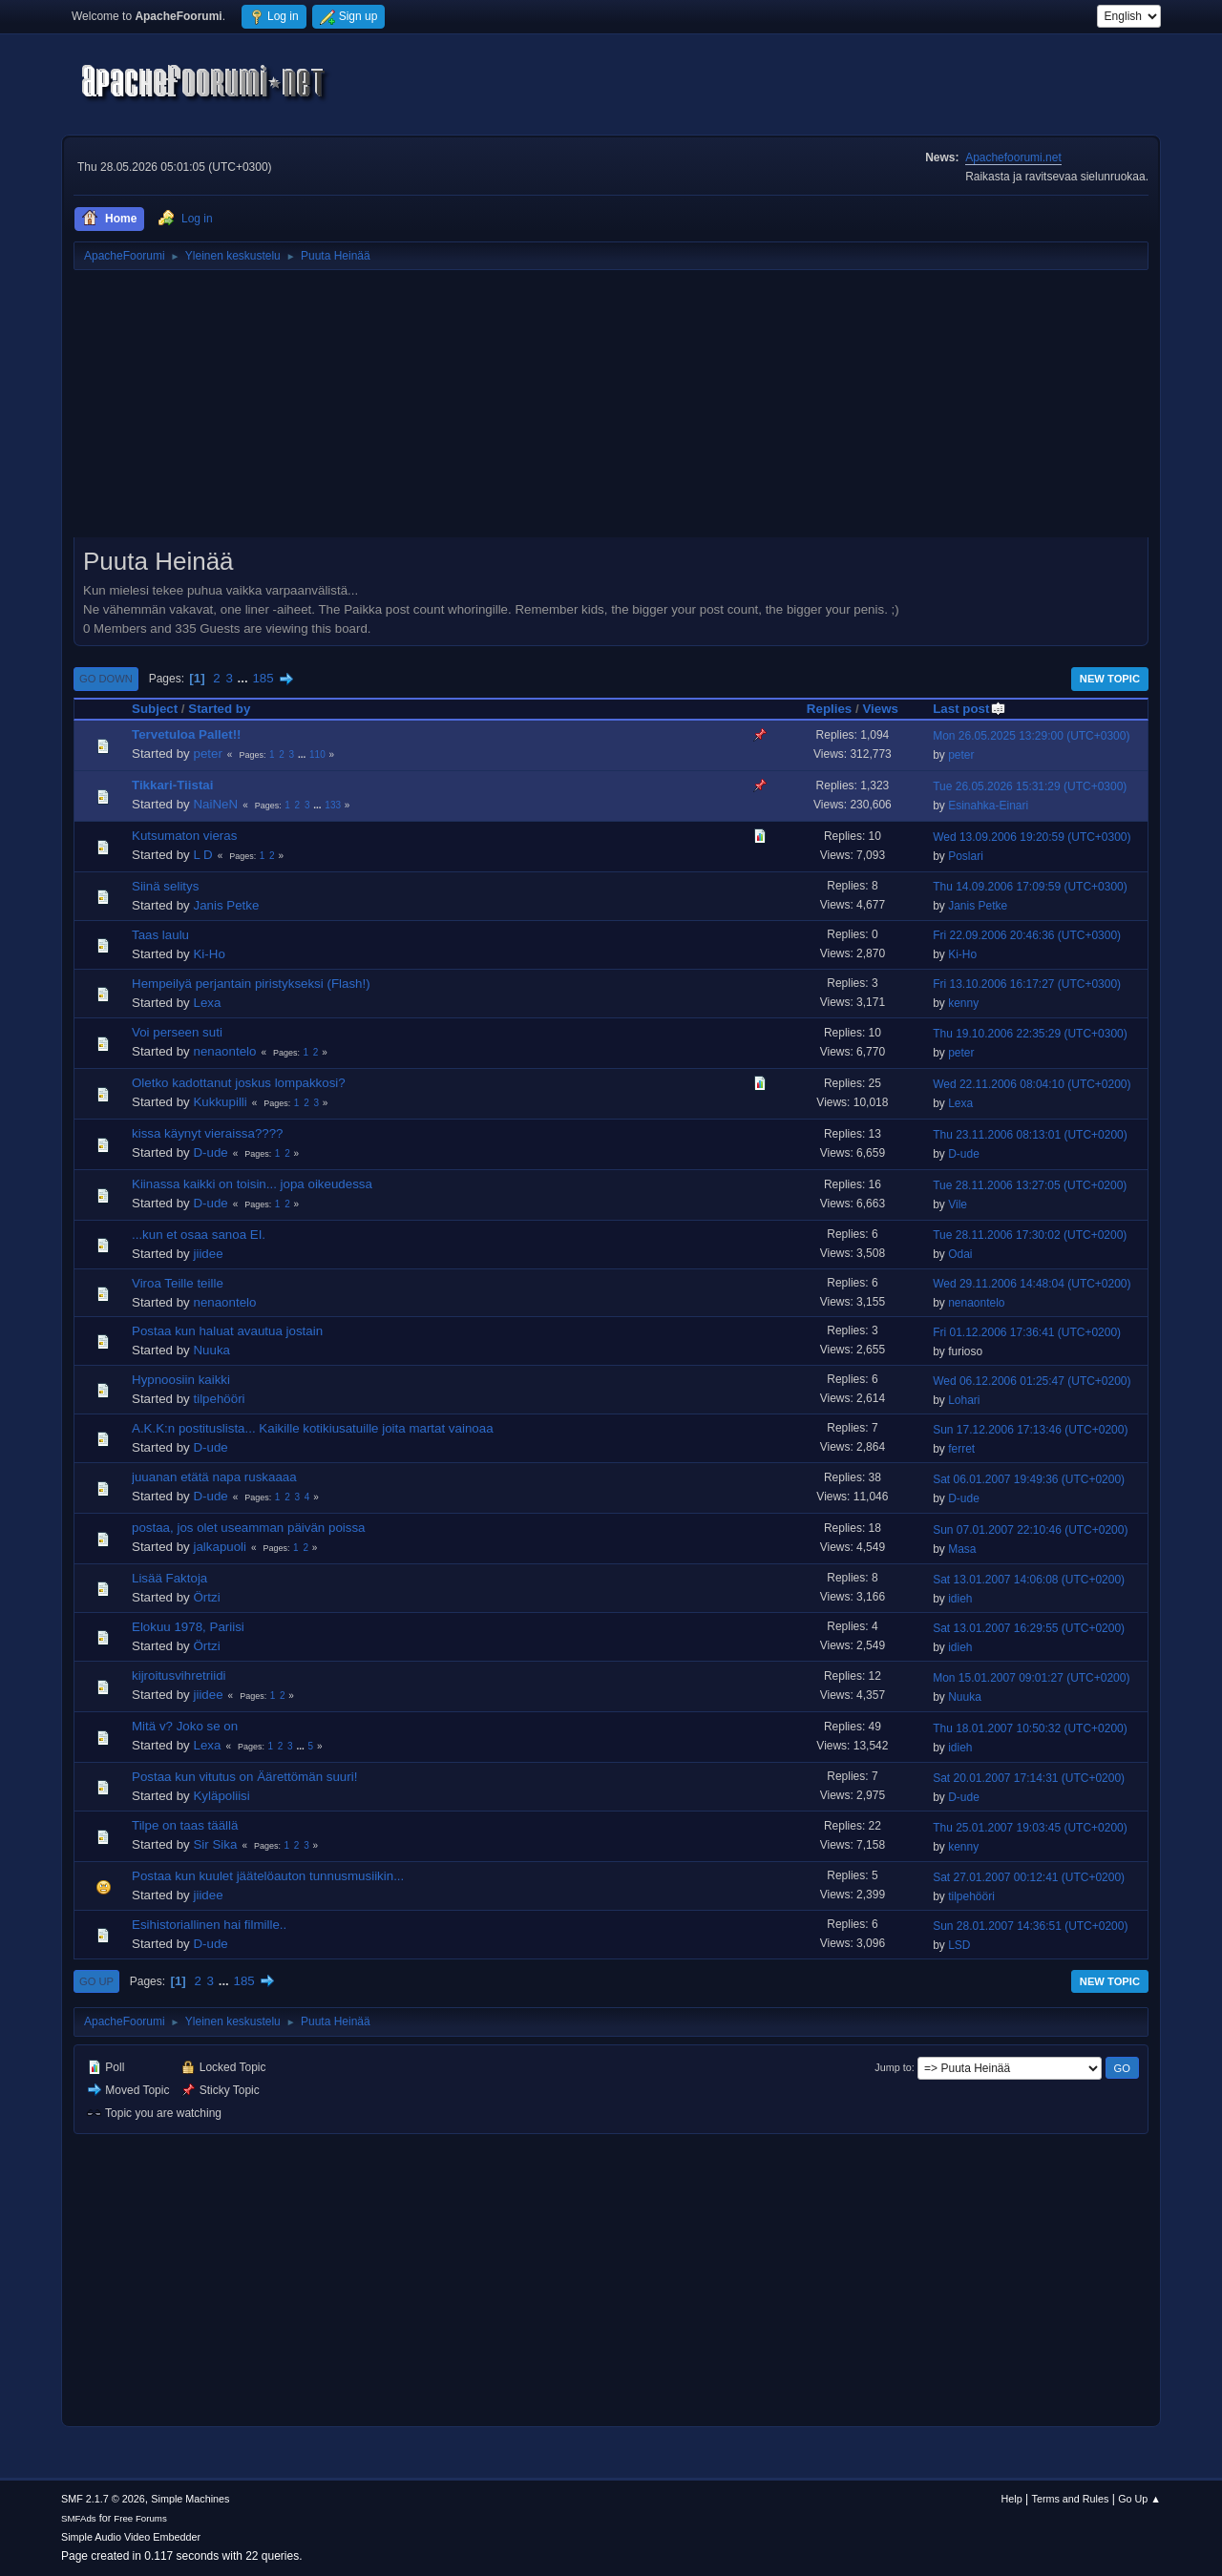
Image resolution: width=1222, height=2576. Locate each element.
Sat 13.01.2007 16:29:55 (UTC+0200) (1029, 1628)
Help (1011, 2498)
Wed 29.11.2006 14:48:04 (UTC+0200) (1031, 1283)
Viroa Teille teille (177, 1283)
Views (880, 709)
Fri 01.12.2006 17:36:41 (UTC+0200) (1027, 1332)
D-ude (210, 1152)
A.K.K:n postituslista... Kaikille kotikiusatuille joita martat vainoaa (313, 1428)
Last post (969, 709)
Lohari (964, 1400)
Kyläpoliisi (221, 1796)
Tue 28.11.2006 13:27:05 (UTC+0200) (1030, 1185)
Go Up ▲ (1139, 2498)
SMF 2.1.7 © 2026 (103, 2498)
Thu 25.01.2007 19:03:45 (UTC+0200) (1030, 1827)
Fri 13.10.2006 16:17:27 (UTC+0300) (1027, 984)
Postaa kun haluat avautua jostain (227, 1331)
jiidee (207, 1253)
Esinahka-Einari (988, 805)
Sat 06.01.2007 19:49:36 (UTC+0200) (1029, 1479)
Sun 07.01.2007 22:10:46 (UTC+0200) (1030, 1530)
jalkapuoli (219, 1546)
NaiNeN (215, 804)
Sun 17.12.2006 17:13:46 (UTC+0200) (1030, 1429)
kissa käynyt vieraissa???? (208, 1133)
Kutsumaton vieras (184, 835)
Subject (155, 709)
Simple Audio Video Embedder (130, 2537)
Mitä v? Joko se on (185, 1726)
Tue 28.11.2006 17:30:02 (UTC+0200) (1030, 1235)
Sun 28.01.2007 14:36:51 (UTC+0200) (1030, 1926)
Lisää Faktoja (169, 1578)
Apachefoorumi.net (1013, 157)
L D (202, 855)
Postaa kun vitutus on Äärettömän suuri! (244, 1777)
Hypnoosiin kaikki (181, 1379)
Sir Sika (215, 1844)
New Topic (1110, 678)
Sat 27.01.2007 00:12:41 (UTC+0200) (1029, 1877)
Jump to (892, 2067)
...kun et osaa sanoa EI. (198, 1234)
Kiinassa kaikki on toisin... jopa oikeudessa (252, 1184)
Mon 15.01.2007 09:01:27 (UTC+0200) (1031, 1678)
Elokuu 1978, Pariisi (188, 1627)
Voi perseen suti (177, 1032)
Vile (957, 1204)
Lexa (207, 1002)
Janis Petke (226, 905)
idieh (960, 1598)
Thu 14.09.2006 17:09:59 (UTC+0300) (1030, 886)
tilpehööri (218, 1399)
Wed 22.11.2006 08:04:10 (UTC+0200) (1031, 1084)
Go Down (106, 678)
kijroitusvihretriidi (179, 1675)
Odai (960, 1254)
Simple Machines (190, 2498)
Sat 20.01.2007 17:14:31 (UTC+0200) (1029, 1778)
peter (207, 753)
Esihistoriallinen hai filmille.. (209, 1924)
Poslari (965, 856)
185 (262, 678)
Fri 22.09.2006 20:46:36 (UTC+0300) (1027, 935)
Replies (829, 709)
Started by (219, 709)
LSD (959, 1945)
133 (333, 805)
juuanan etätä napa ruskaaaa (214, 1477)
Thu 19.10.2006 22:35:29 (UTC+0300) (1030, 1033)
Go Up (96, 1981)
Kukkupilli (219, 1102)
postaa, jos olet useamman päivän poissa (249, 1527)
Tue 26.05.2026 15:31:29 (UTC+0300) (1030, 786)
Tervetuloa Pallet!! (187, 734)
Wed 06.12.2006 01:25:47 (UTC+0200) (1031, 1381)
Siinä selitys (165, 886)
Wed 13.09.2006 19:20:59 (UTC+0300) (1031, 837)
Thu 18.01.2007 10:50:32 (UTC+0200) (1030, 1728)
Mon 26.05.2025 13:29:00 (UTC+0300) (1031, 736)
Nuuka (211, 1350)
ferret (961, 1449)
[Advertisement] (611, 410)
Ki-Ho (208, 954)
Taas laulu (160, 935)
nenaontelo (224, 1051)
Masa (962, 1549)
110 (317, 754)
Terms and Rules (1070, 2498)
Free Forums (140, 2518)
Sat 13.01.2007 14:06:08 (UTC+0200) (1029, 1579)
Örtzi (206, 1597)
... (245, 678)
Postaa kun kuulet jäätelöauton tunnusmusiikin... (268, 1876)
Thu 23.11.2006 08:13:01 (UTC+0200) (1030, 1134)
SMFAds (78, 2518)
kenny (963, 1003)
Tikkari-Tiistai (172, 785)
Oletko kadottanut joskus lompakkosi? (239, 1083)
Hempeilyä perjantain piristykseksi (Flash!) (251, 983)
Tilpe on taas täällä (185, 1825)
